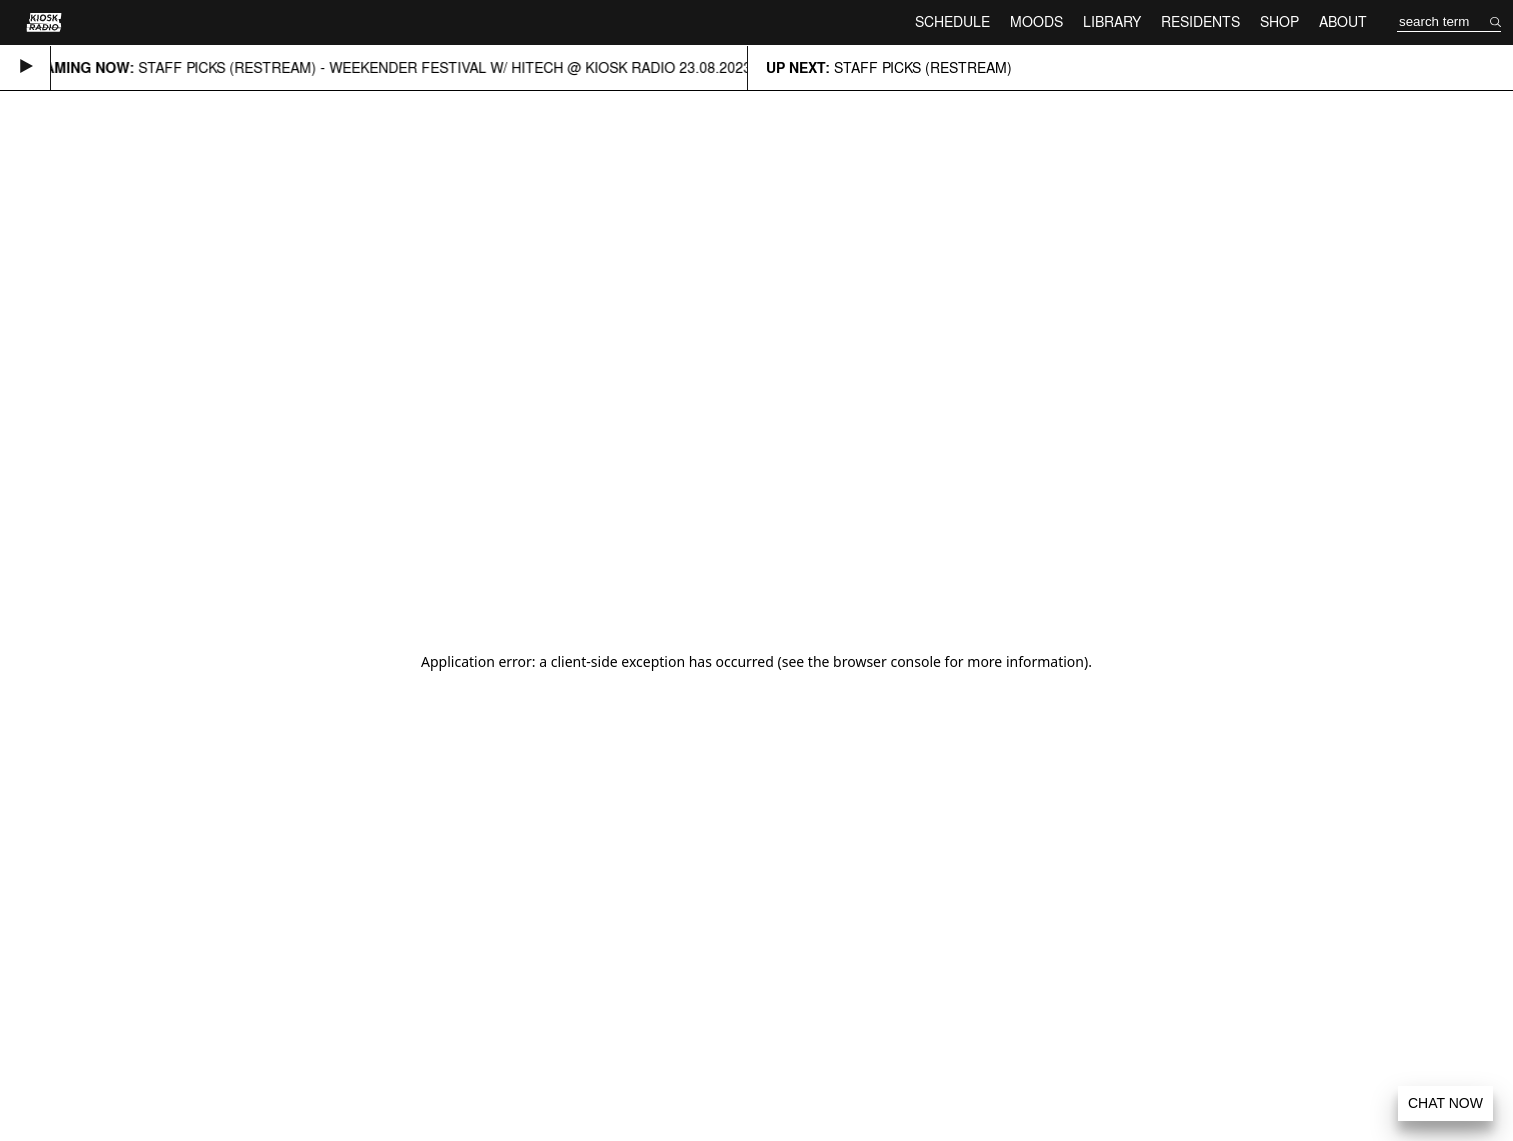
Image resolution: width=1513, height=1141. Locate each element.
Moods (1036, 21)
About (1343, 21)
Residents (1200, 21)
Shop (1279, 21)
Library (1112, 21)
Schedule (952, 21)
